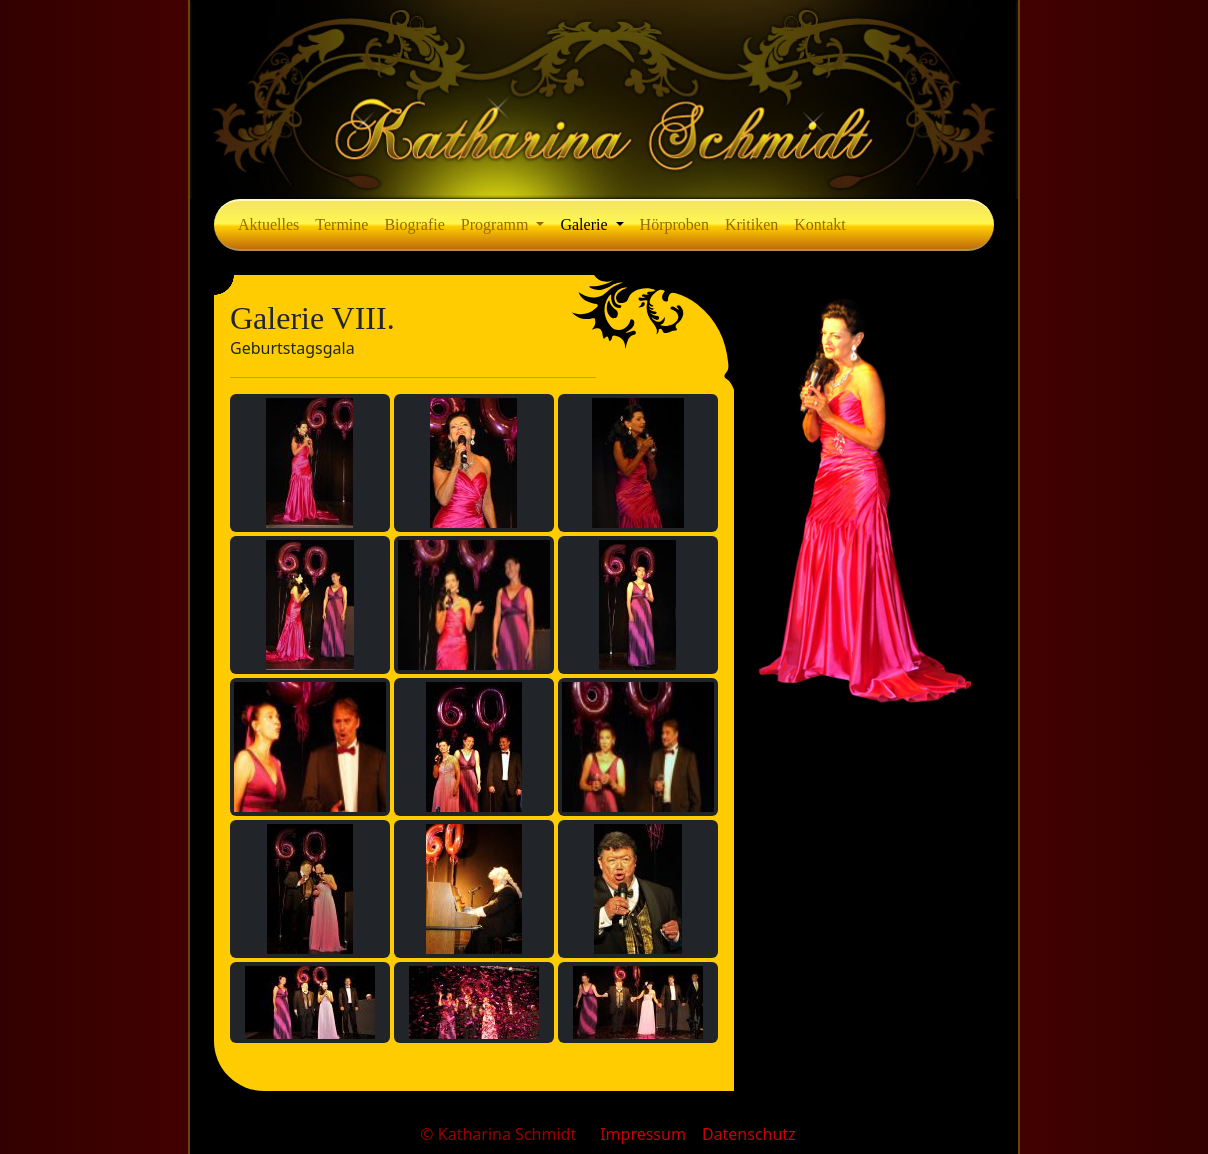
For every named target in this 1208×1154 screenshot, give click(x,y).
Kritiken (751, 224)
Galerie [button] (585, 224)
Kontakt (820, 224)
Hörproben (674, 224)
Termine (341, 224)
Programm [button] (497, 224)
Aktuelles (268, 224)
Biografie (414, 224)
